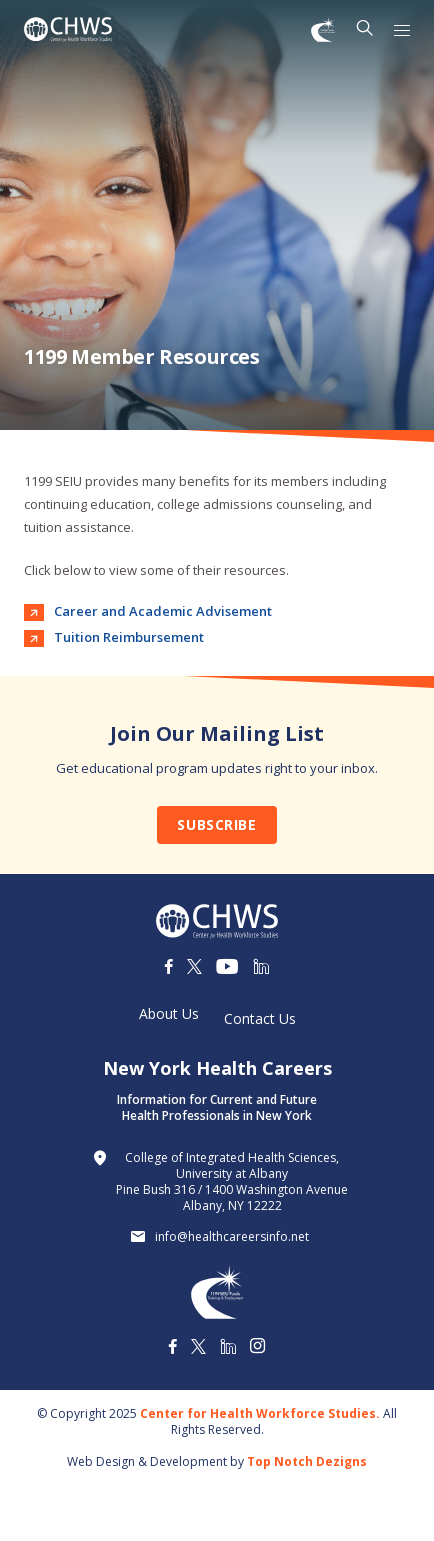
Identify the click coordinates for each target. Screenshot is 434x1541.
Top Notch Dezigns (307, 1461)
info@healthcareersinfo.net (232, 1237)
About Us (169, 1014)
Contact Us (260, 1019)
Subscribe (216, 824)
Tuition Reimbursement (129, 637)
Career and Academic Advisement (163, 611)
